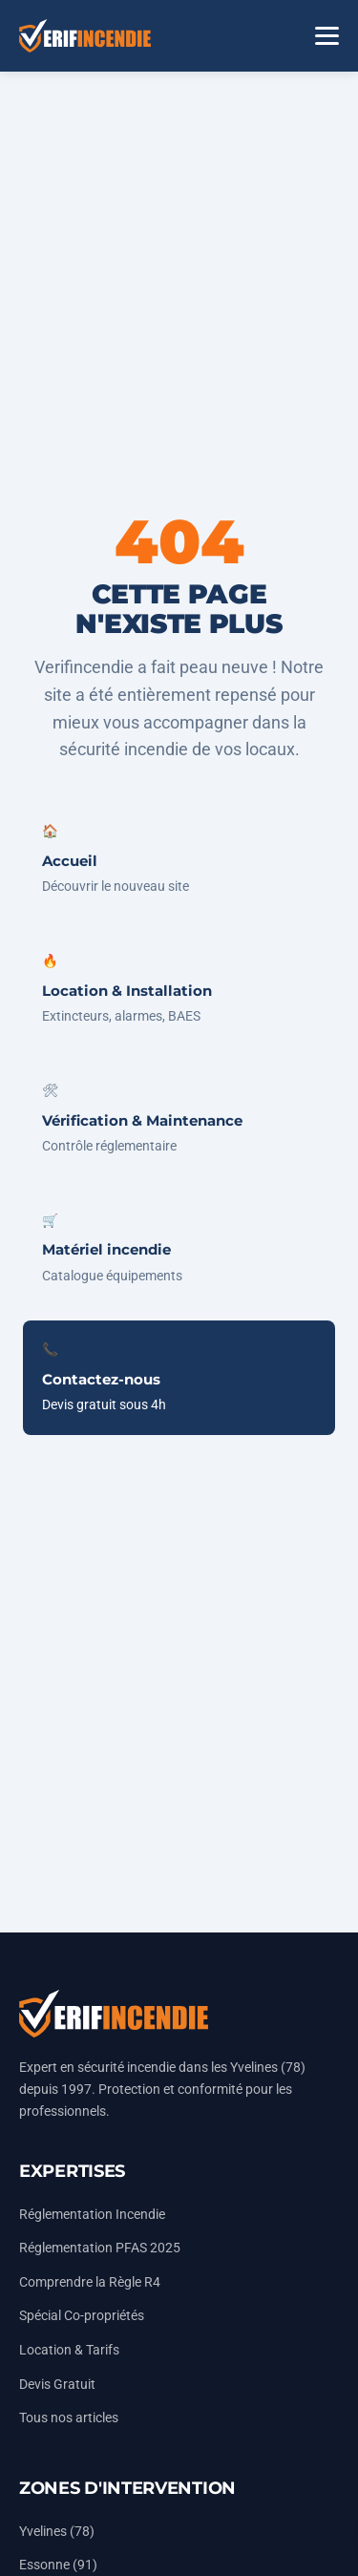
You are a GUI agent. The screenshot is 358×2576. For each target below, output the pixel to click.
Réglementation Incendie (92, 2214)
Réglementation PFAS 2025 (99, 2248)
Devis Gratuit (57, 2384)
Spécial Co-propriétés (81, 2316)
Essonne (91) (58, 2565)
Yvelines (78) (57, 2531)
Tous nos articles (68, 2418)
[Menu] (327, 36)
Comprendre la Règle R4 (89, 2282)
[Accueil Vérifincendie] (85, 35)
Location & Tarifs (69, 2350)
